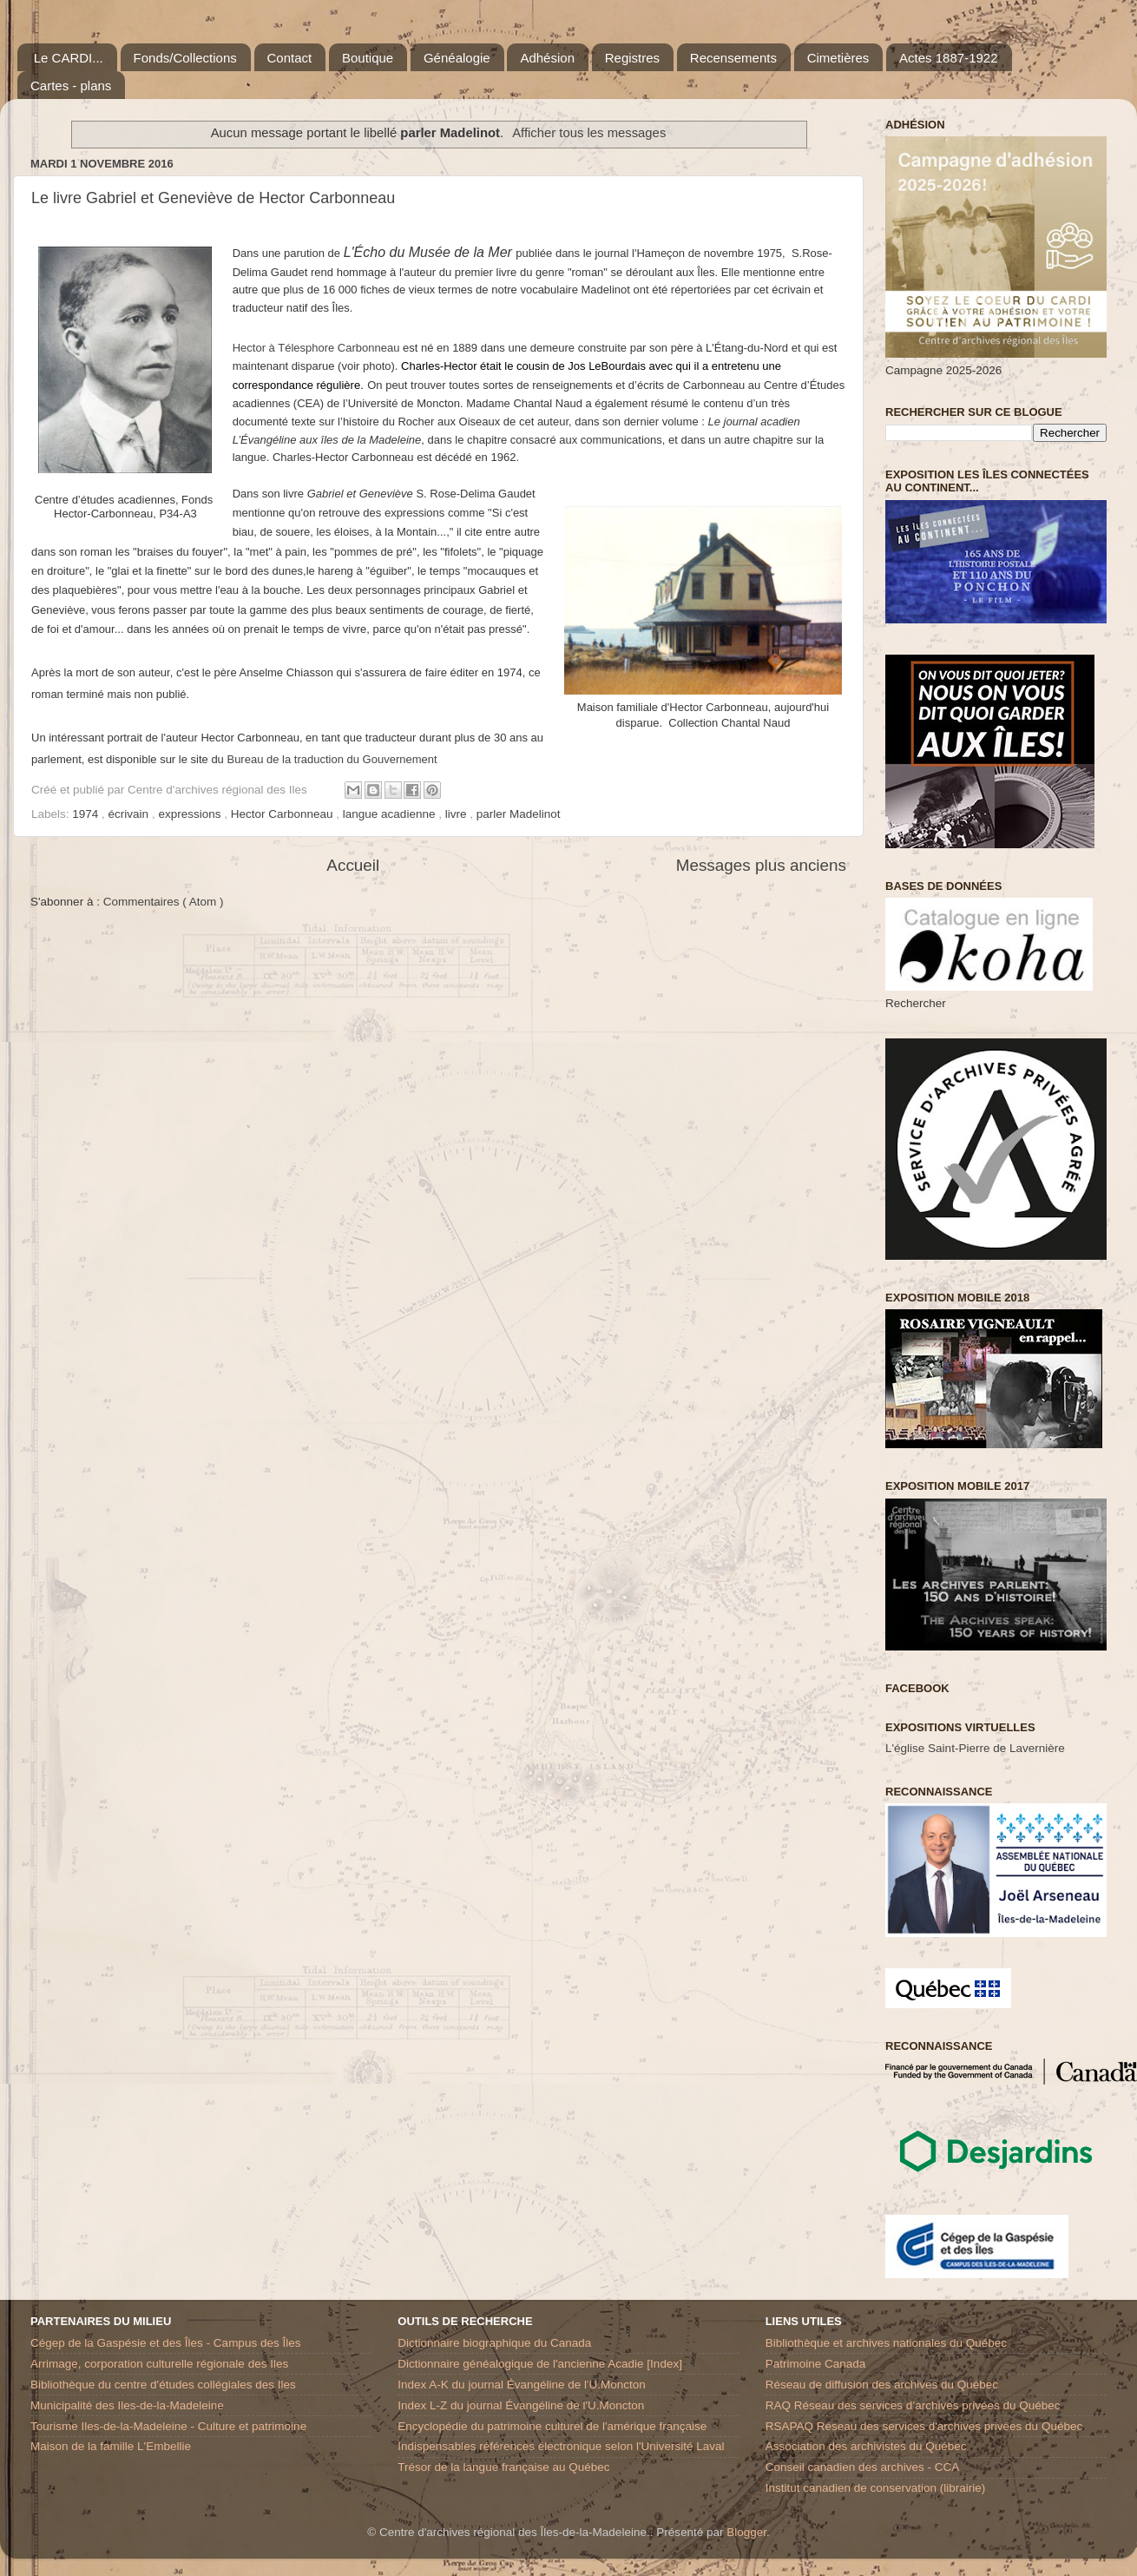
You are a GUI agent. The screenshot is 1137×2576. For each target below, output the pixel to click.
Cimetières (838, 57)
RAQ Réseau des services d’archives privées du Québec (913, 2405)
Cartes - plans (70, 85)
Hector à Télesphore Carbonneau (316, 347)
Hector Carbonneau (284, 813)
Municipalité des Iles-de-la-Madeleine (127, 2405)
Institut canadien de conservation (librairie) (876, 2487)
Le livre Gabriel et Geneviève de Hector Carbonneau (213, 198)
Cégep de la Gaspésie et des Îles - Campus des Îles (165, 2342)
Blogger (746, 2532)
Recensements (733, 57)
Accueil (352, 865)
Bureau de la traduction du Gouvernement (332, 759)
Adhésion (547, 57)
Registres (632, 57)
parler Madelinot (518, 813)
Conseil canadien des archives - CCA (863, 2467)
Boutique (367, 57)
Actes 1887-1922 (948, 57)
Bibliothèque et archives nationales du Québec (886, 2342)
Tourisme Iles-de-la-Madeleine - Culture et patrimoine (168, 2426)
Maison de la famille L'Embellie (110, 2446)
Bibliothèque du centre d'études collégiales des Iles (163, 2384)
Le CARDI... (68, 57)
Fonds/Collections (185, 57)
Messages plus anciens (761, 865)
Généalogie (457, 57)
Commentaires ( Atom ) (163, 901)
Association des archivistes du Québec (866, 2446)
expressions (191, 813)
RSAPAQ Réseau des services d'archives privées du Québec (924, 2426)
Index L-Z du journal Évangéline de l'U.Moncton (521, 2405)
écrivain (130, 813)
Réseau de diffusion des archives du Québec (882, 2384)
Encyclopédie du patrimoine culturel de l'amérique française (552, 2426)
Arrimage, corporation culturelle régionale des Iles (159, 2363)
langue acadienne (390, 813)
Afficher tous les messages (589, 133)
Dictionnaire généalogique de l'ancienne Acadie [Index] (540, 2363)
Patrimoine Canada (816, 2363)
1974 (87, 813)
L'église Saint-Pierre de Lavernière (975, 1748)
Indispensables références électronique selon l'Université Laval (561, 2446)
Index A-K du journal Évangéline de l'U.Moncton (522, 2384)
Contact (289, 57)
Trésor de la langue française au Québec (503, 2467)
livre (457, 813)
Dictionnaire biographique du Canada (494, 2342)
